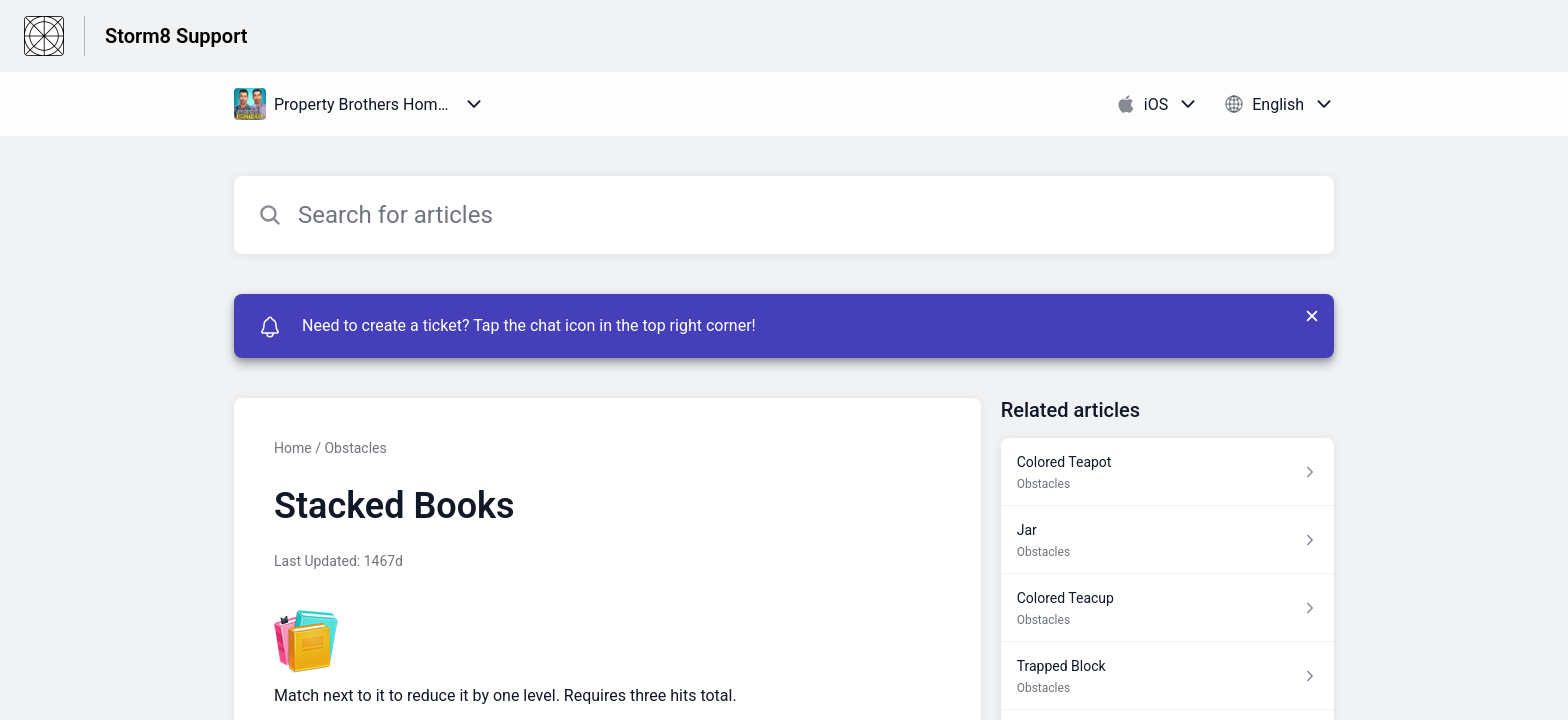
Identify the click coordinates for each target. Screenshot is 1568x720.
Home (293, 448)
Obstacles (355, 448)
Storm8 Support (176, 36)
